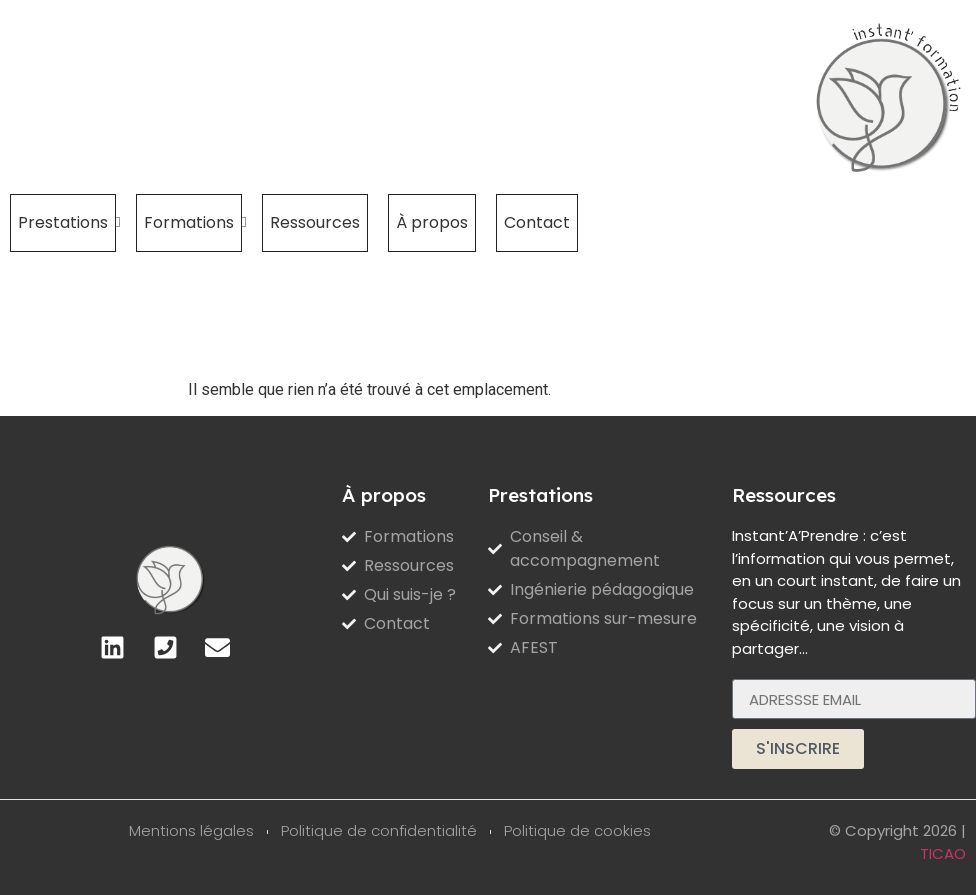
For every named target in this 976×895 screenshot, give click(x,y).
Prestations (67, 222)
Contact (537, 222)
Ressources (315, 222)
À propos (432, 222)
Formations (193, 222)
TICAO (943, 853)
